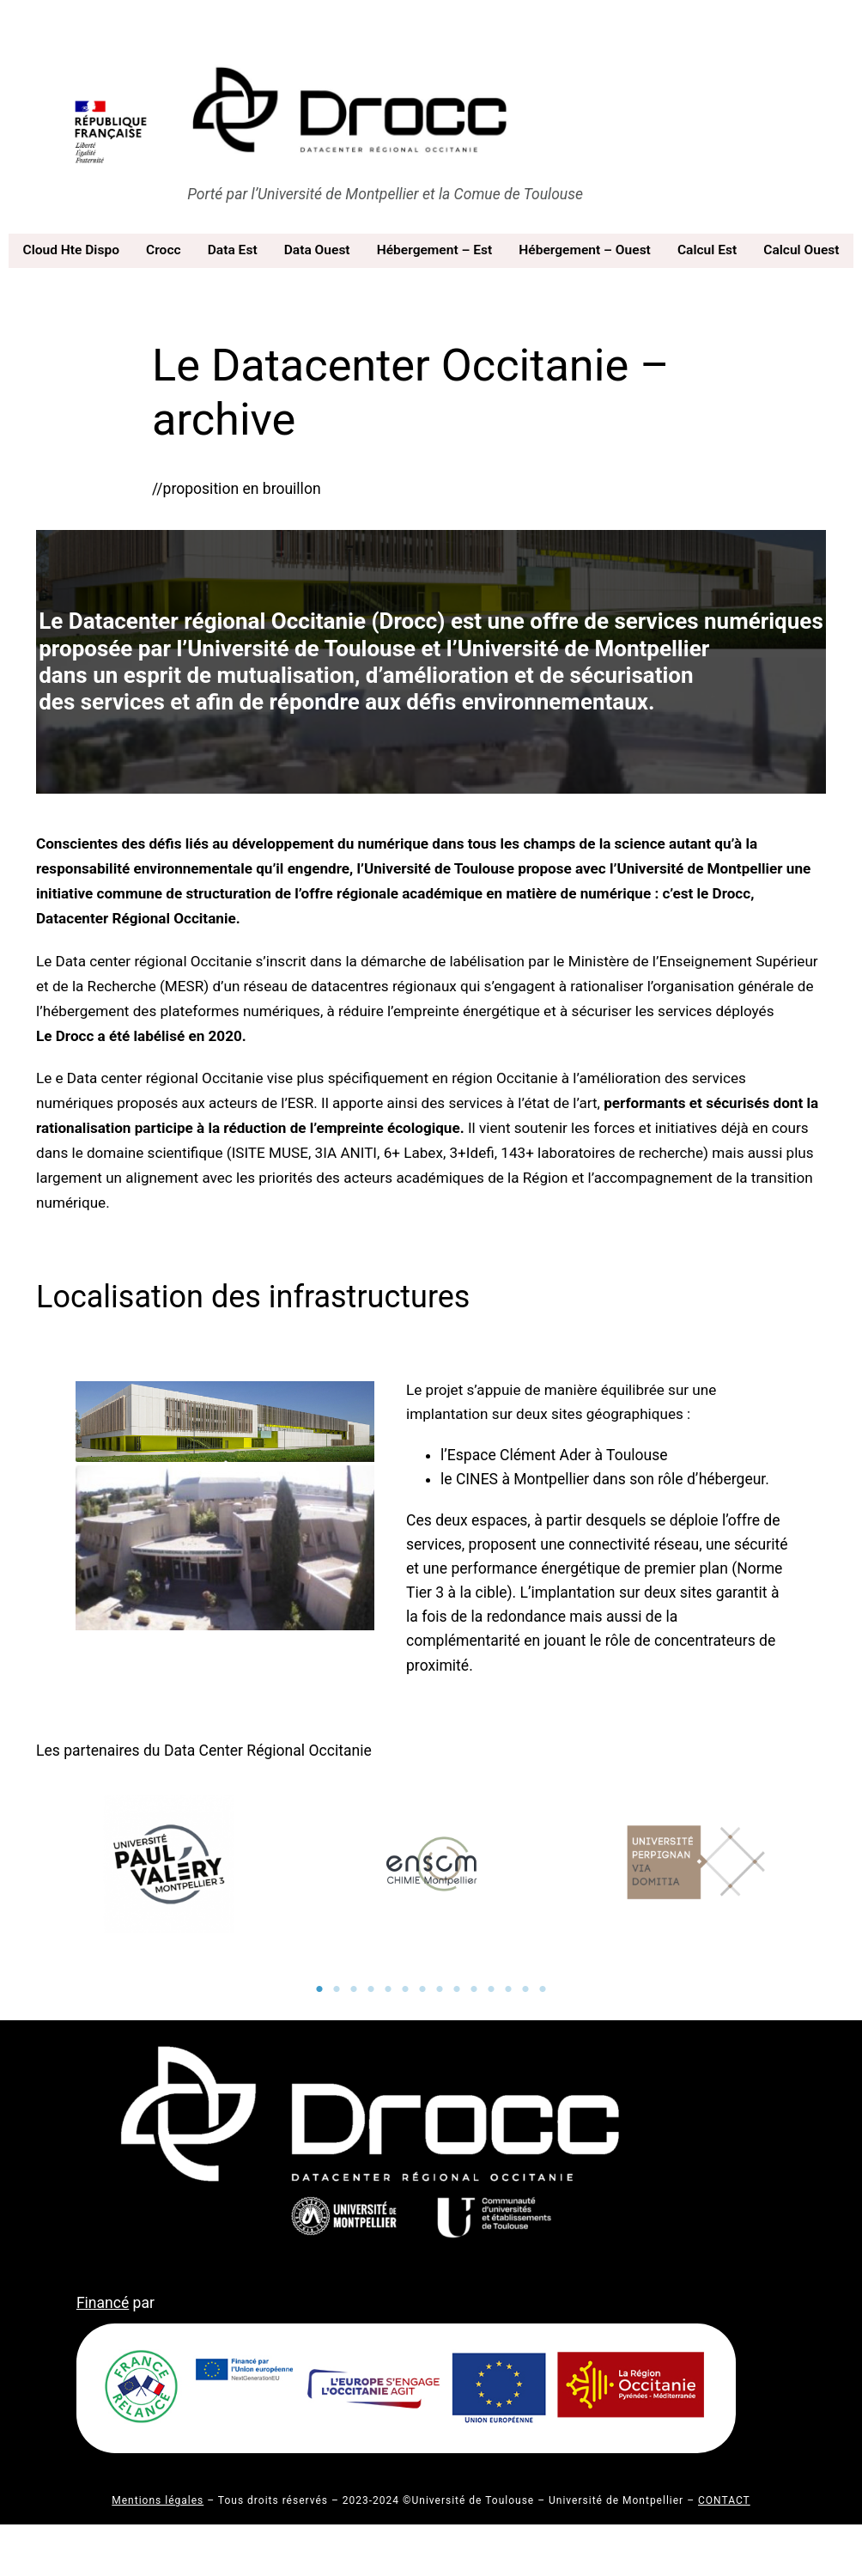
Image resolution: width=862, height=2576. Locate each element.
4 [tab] (370, 1989)
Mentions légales (157, 2500)
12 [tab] (508, 1989)
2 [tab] (336, 1989)
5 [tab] (388, 1989)
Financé (102, 2302)
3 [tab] (353, 1989)
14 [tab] (542, 1989)
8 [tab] (439, 1989)
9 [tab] (456, 1989)
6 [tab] (405, 1989)
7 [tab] (422, 1989)
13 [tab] (525, 1989)
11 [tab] (491, 1989)
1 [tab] (319, 1989)
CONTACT (724, 2500)
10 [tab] (474, 1989)
